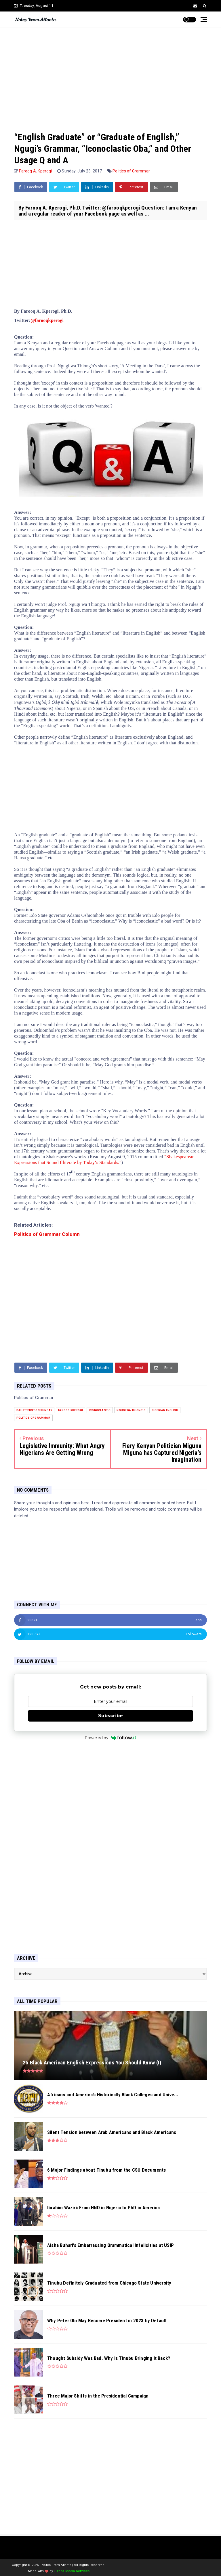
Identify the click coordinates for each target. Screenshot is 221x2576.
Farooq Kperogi (70, 1410)
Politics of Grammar (131, 171)
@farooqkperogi (47, 320)
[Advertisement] (110, 74)
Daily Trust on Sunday (34, 1410)
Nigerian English (165, 1410)
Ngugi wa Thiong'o (131, 1410)
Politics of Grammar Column (47, 1234)
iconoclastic (99, 1410)
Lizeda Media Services (71, 2571)
